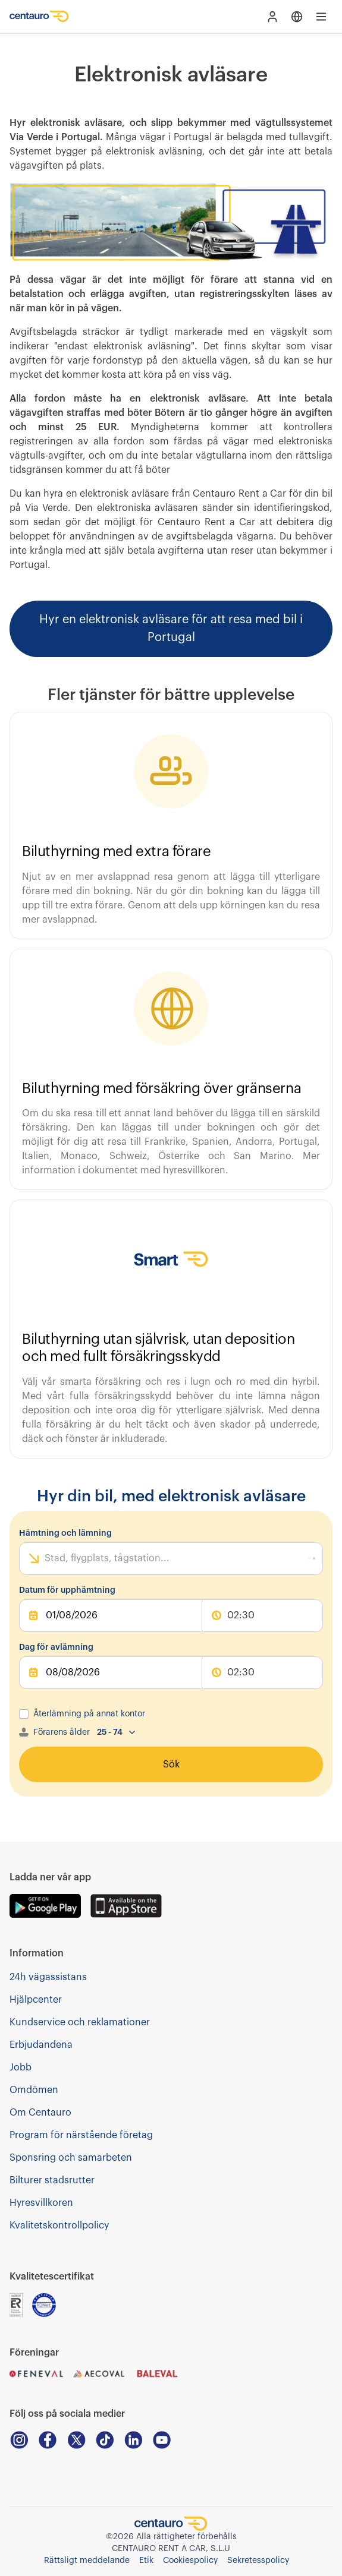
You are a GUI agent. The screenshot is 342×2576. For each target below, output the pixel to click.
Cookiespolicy (190, 2560)
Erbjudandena (41, 2045)
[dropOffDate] (110, 1672)
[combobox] (46, 1558)
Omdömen (34, 2090)
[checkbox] (24, 1714)
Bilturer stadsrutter (52, 2180)
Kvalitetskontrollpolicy (59, 2225)
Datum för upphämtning (67, 1590)
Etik (146, 2560)
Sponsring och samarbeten (71, 2158)
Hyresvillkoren (41, 2203)
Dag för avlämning (56, 1647)
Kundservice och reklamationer (80, 2022)
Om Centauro (40, 2112)
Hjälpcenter (36, 1999)
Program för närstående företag (81, 2135)
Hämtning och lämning (65, 1533)
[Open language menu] (297, 16)
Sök (171, 1764)
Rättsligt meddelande (87, 2560)
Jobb (21, 2067)
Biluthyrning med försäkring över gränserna (161, 1088)
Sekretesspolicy (258, 2560)
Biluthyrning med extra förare (116, 851)
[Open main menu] (321, 16)
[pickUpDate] (110, 1615)
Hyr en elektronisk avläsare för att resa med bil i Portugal (171, 628)
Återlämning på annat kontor (89, 1714)
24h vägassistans (48, 1977)
